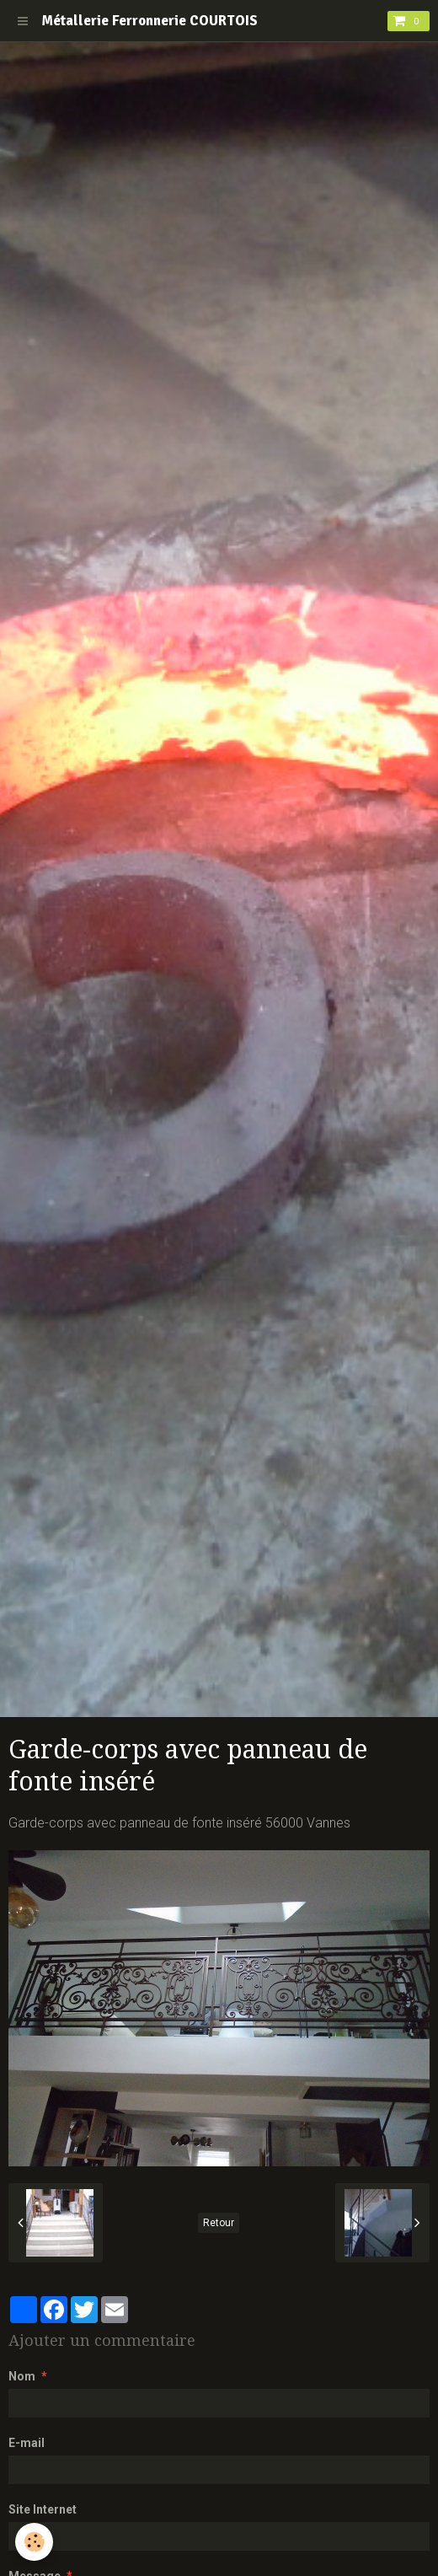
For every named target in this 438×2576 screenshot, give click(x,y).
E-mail (26, 2443)
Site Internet (42, 2509)
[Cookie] (34, 2542)
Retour (218, 2223)
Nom (21, 2376)
